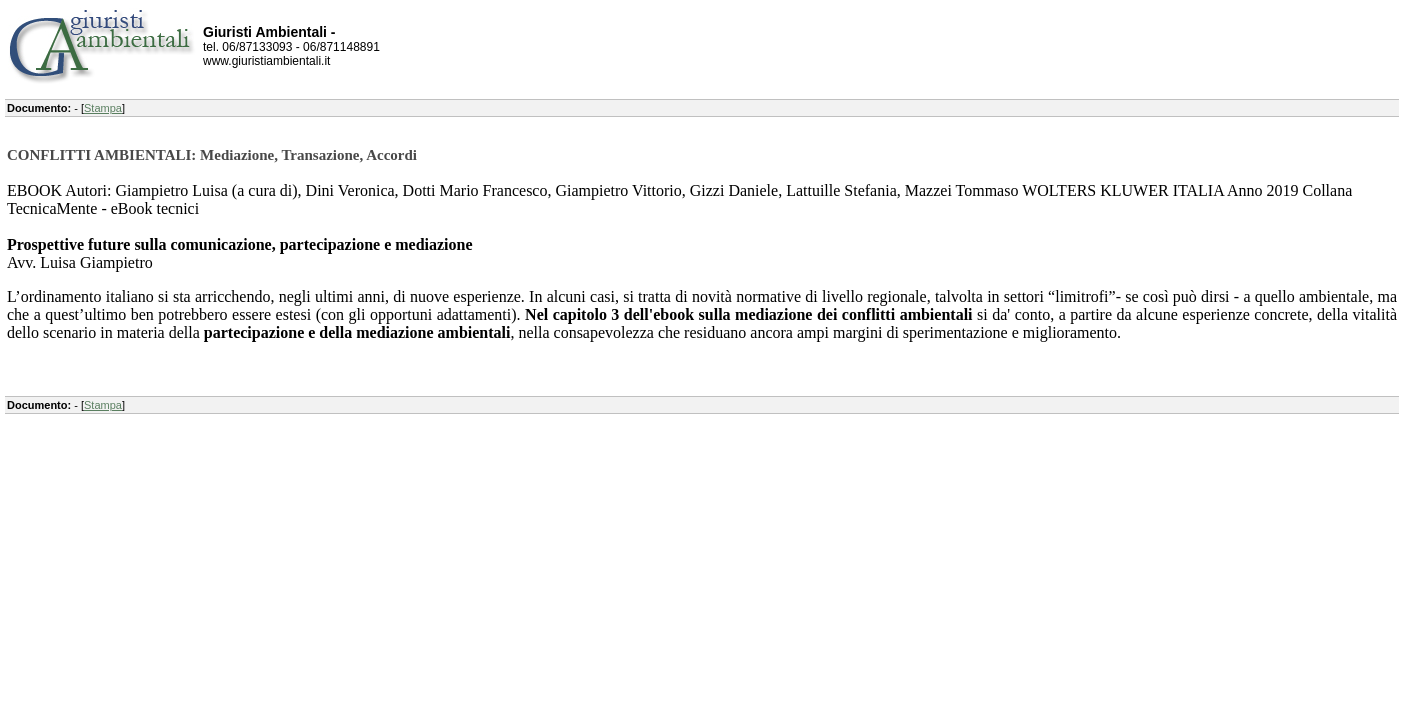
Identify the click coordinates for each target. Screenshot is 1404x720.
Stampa (103, 108)
